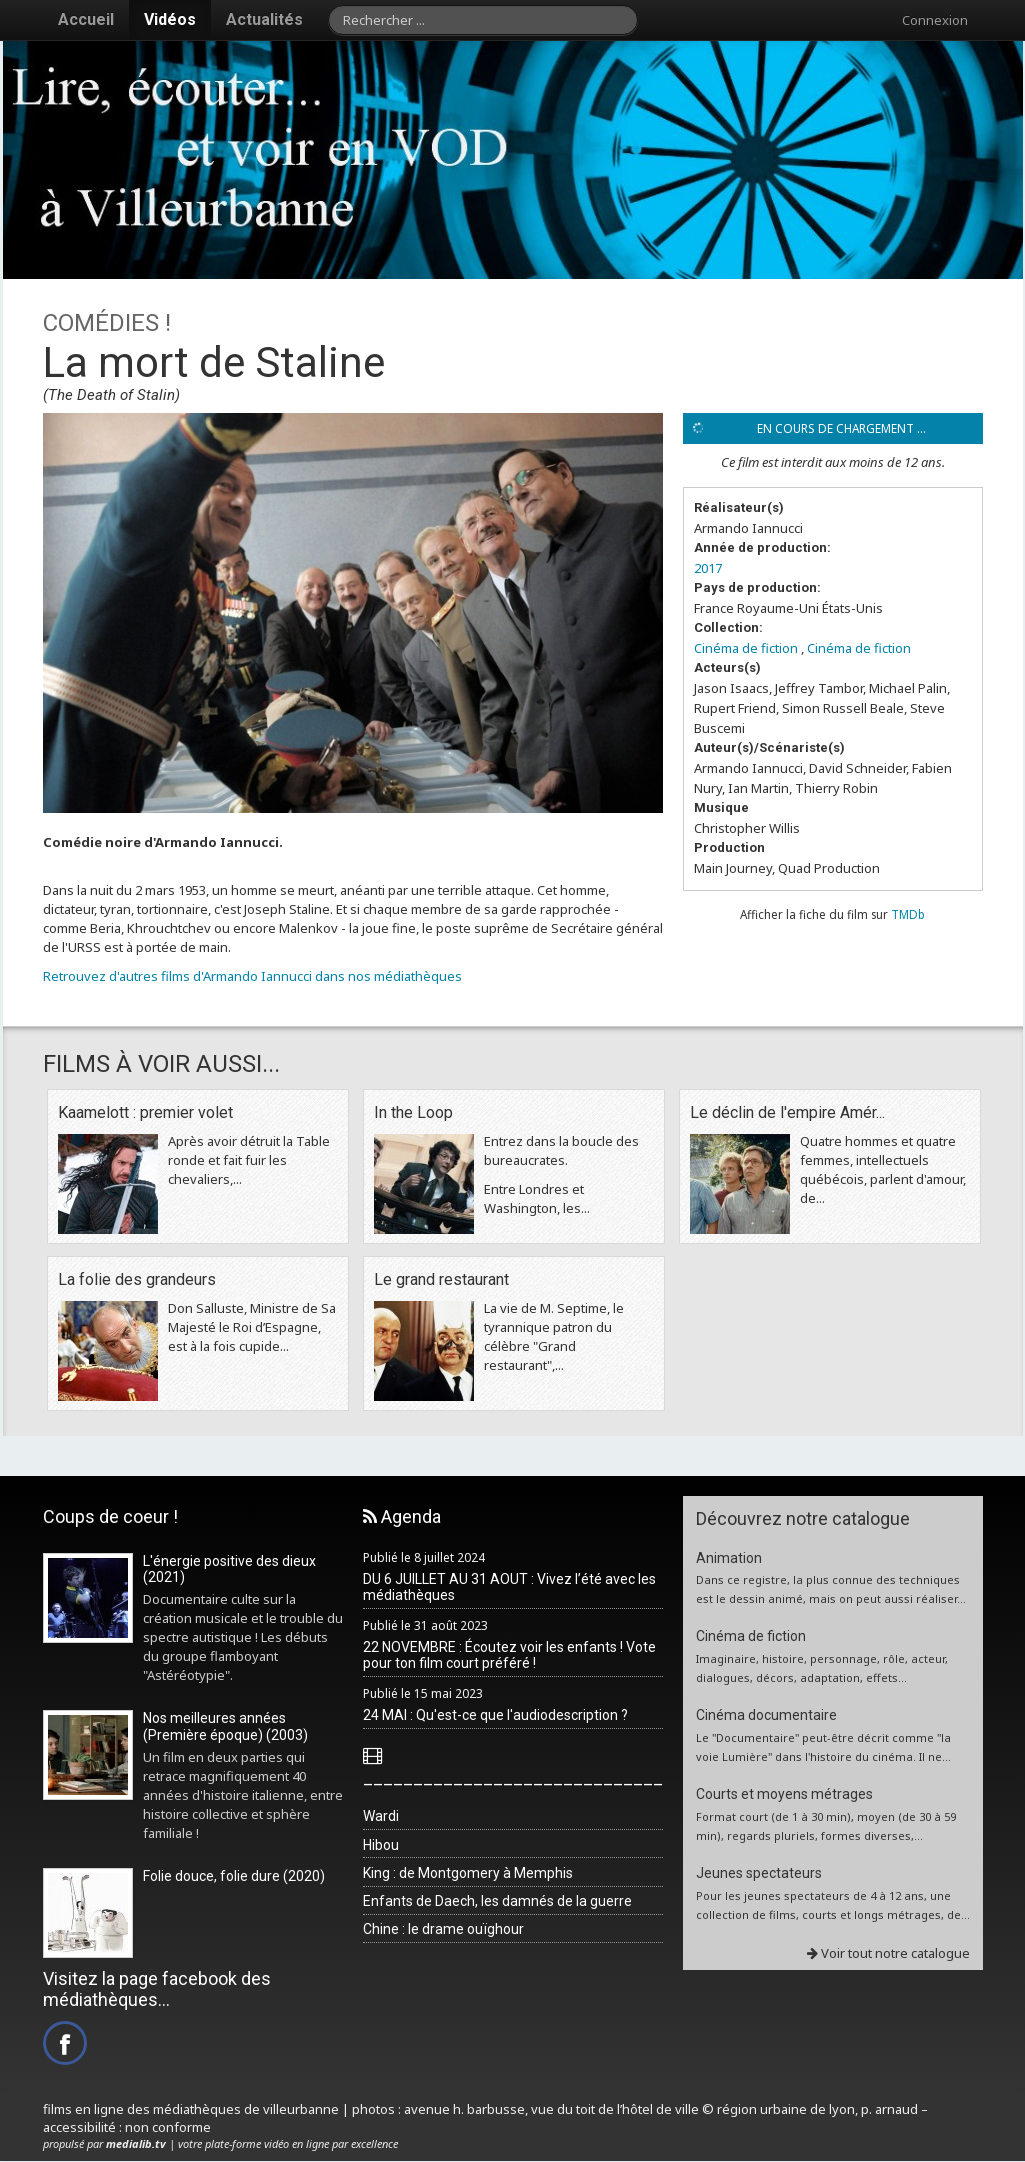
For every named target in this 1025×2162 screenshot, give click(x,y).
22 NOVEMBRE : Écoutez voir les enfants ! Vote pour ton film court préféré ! (509, 1655)
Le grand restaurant (441, 1279)
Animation (729, 1558)
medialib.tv (136, 2143)
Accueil (86, 19)
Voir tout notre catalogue (888, 1953)
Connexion (935, 20)
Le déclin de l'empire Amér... (787, 1112)
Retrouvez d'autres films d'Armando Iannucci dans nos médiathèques (252, 976)
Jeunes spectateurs (759, 1873)
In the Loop (413, 1112)
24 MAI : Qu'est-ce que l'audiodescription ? (495, 1715)
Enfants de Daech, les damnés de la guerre (497, 1901)
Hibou (381, 1845)
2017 (708, 568)
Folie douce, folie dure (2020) (234, 1876)
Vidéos (170, 19)
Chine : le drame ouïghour (443, 1929)
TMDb (908, 914)
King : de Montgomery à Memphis (468, 1873)
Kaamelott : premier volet (145, 1112)
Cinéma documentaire (766, 1715)
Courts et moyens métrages (784, 1794)
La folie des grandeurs (137, 1279)
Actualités (264, 19)
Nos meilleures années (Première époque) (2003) (225, 1726)
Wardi (381, 1816)
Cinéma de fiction (746, 648)
